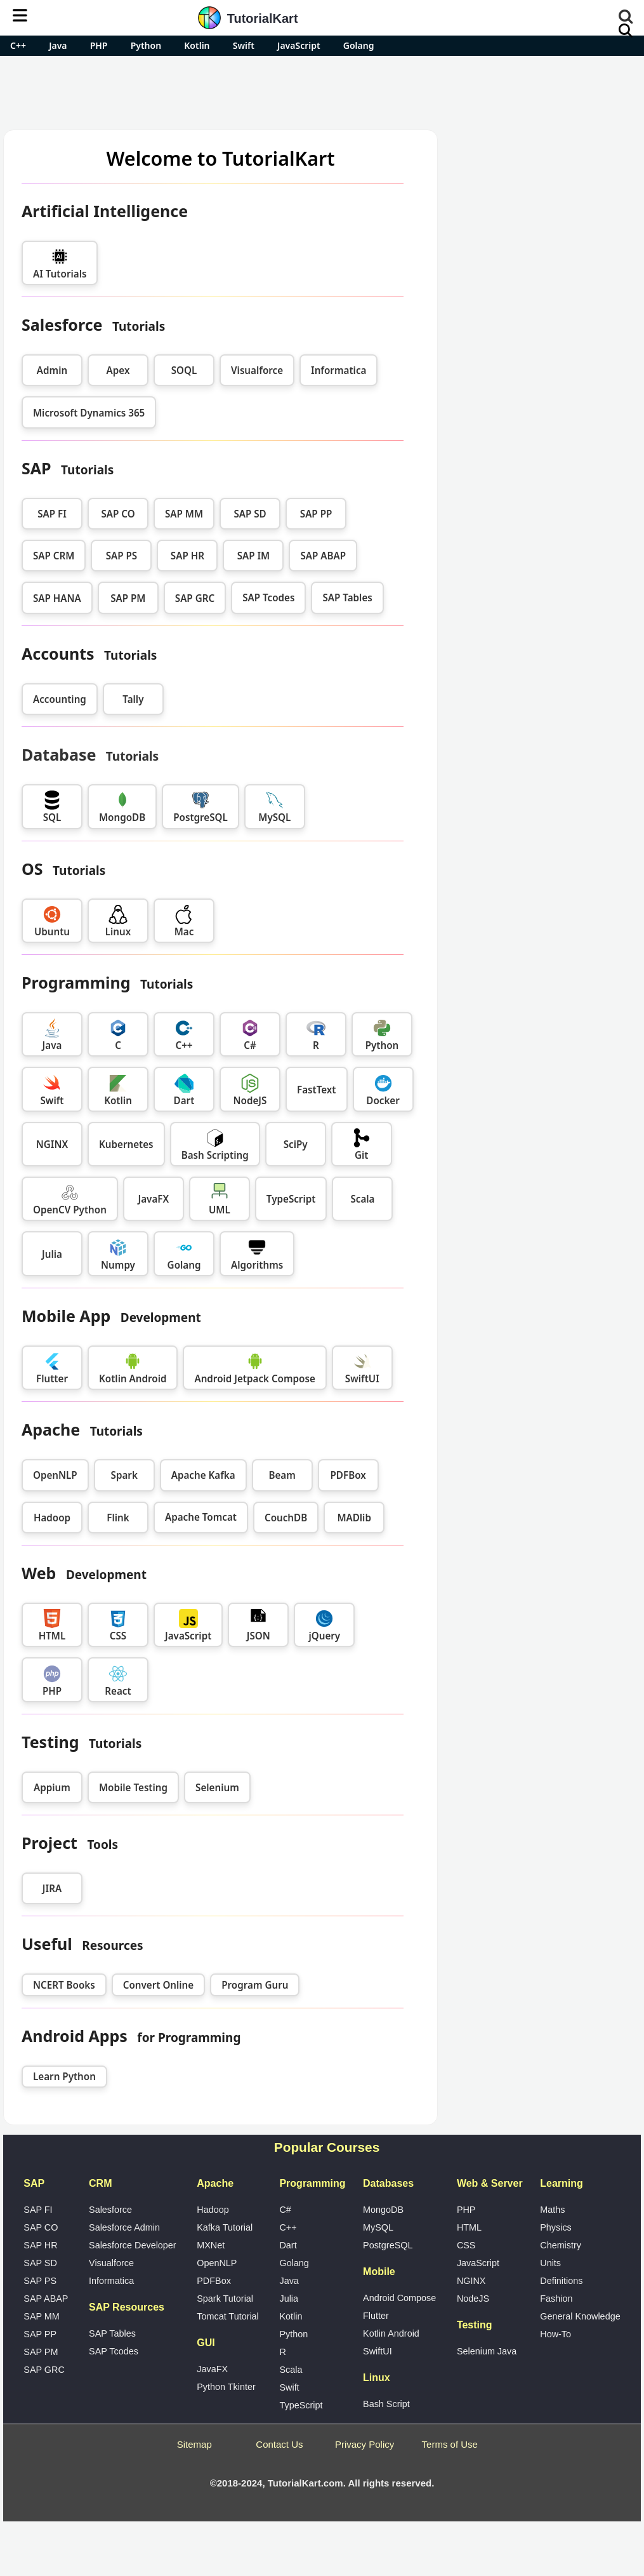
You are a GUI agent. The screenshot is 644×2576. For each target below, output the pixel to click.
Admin (52, 370)
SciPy (296, 1144)
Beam (281, 1475)
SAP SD (249, 513)
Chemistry (560, 2245)
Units (550, 2263)
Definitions (561, 2281)
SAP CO (118, 513)
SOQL (184, 370)
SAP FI (52, 513)
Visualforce (257, 370)
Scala (362, 1198)
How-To (555, 2334)
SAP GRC (194, 598)
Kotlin (196, 45)
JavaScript (298, 45)
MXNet (211, 2245)
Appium (52, 1787)
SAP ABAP (323, 555)
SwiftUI (377, 2351)
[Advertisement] (322, 90)
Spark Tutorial (225, 2298)
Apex (118, 370)
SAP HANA (57, 598)
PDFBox (348, 1475)
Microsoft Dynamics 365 (89, 412)
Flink (118, 1517)
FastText (316, 1089)
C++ (18, 45)
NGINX (52, 1144)
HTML (469, 2227)
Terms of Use (450, 2444)
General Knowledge (580, 2316)
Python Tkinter (226, 2387)
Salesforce (110, 2210)
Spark (124, 1475)
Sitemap (194, 2444)
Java (58, 45)
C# (285, 2210)
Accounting (59, 699)
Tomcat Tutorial (228, 2316)
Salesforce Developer (132, 2245)
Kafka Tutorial (225, 2227)
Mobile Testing (133, 1787)
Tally (132, 699)
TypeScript (291, 1198)
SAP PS (122, 555)
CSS (466, 2245)
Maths (552, 2210)
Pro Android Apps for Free (543, 148)
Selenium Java (486, 2351)
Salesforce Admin (124, 2227)
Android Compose (399, 2298)
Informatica (338, 370)
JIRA (52, 1888)
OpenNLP (55, 1475)
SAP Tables (112, 2333)
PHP (99, 45)
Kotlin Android (391, 2333)
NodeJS (473, 2298)
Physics (556, 2227)
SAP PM (127, 598)
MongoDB (383, 2210)
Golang (358, 45)
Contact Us (279, 2444)
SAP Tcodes (113, 2351)
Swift (243, 45)
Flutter (376, 2316)
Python (146, 45)
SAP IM (253, 555)
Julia (52, 1254)
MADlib (354, 1517)
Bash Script (386, 2404)
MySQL (378, 2227)
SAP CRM (53, 555)
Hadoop (52, 1517)
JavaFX (153, 1198)
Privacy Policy (364, 2444)
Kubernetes (126, 1144)
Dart (287, 2245)
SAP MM (184, 513)
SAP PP (316, 513)
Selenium (217, 1787)
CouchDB (286, 1517)
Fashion (556, 2298)
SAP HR (187, 555)
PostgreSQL (387, 2245)
